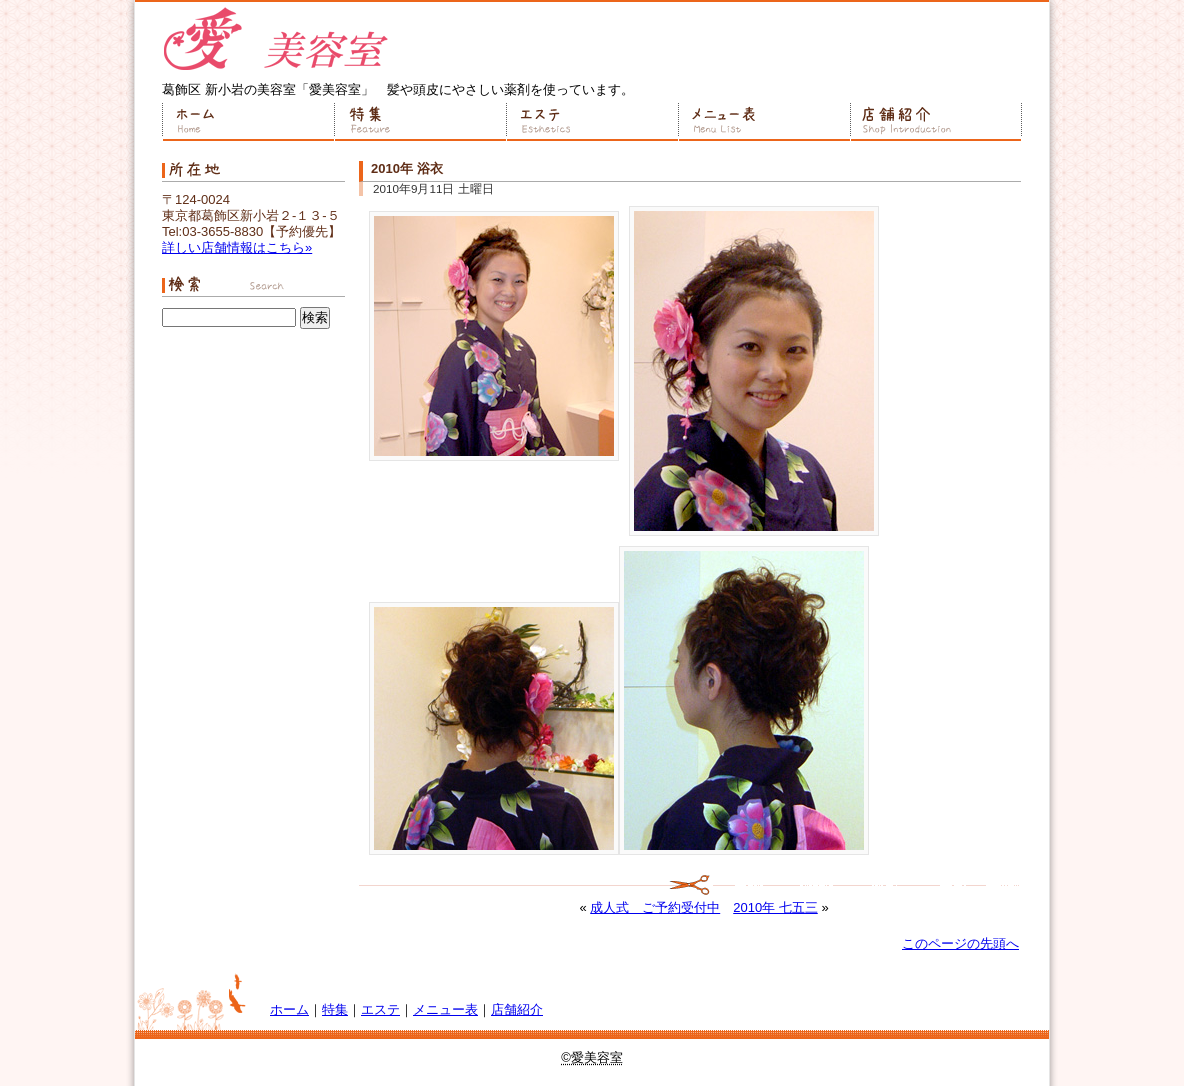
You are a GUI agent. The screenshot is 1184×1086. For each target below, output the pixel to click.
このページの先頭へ (960, 943)
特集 (420, 122)
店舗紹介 (936, 122)
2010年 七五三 (775, 907)
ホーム (248, 122)
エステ (592, 122)
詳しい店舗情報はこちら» (237, 247)
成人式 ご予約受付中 (655, 907)
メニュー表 (764, 122)
